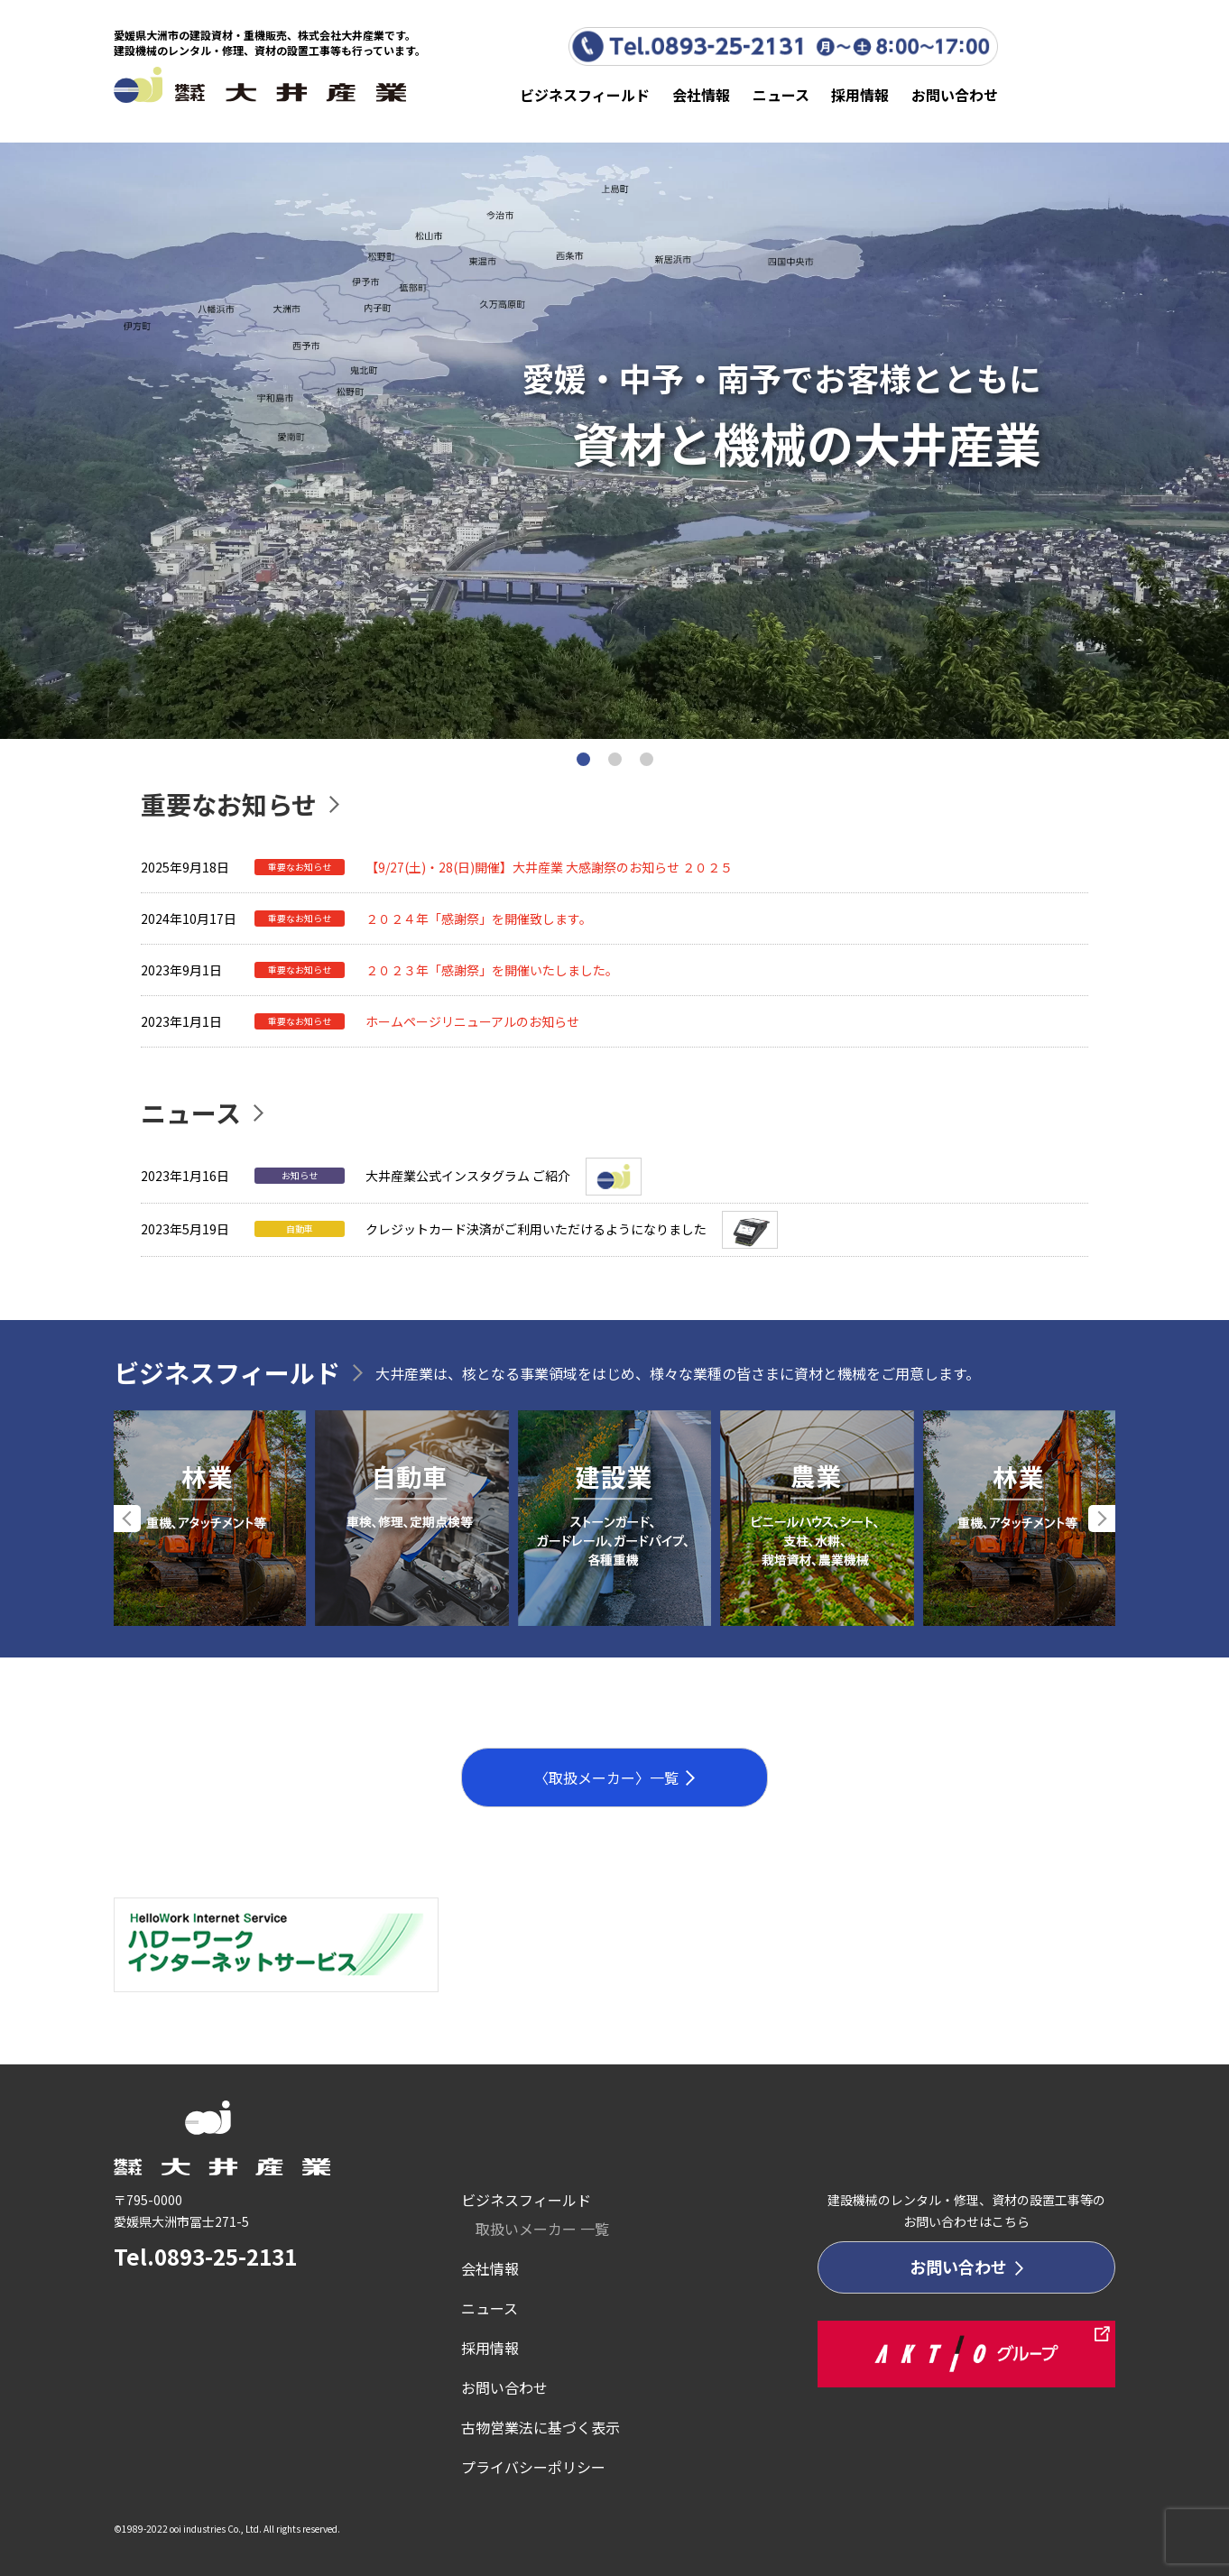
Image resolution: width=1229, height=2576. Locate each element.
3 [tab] (646, 759)
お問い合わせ (954, 95)
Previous (127, 1518)
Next (1101, 1518)
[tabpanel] (614, 441)
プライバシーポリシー (533, 2467)
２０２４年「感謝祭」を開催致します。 (478, 918)
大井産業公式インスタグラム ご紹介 (467, 1176)
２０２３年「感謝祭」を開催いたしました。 (491, 970)
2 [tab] (615, 759)
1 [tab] (583, 759)
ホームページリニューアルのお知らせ (472, 1021)
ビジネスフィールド (585, 95)
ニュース (781, 95)
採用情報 (860, 95)
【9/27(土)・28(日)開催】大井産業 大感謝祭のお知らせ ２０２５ (549, 867)
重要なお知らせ (229, 804)
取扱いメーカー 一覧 (542, 2228)
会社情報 (701, 95)
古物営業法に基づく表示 (540, 2427)
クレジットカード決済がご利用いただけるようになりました (536, 1229)
